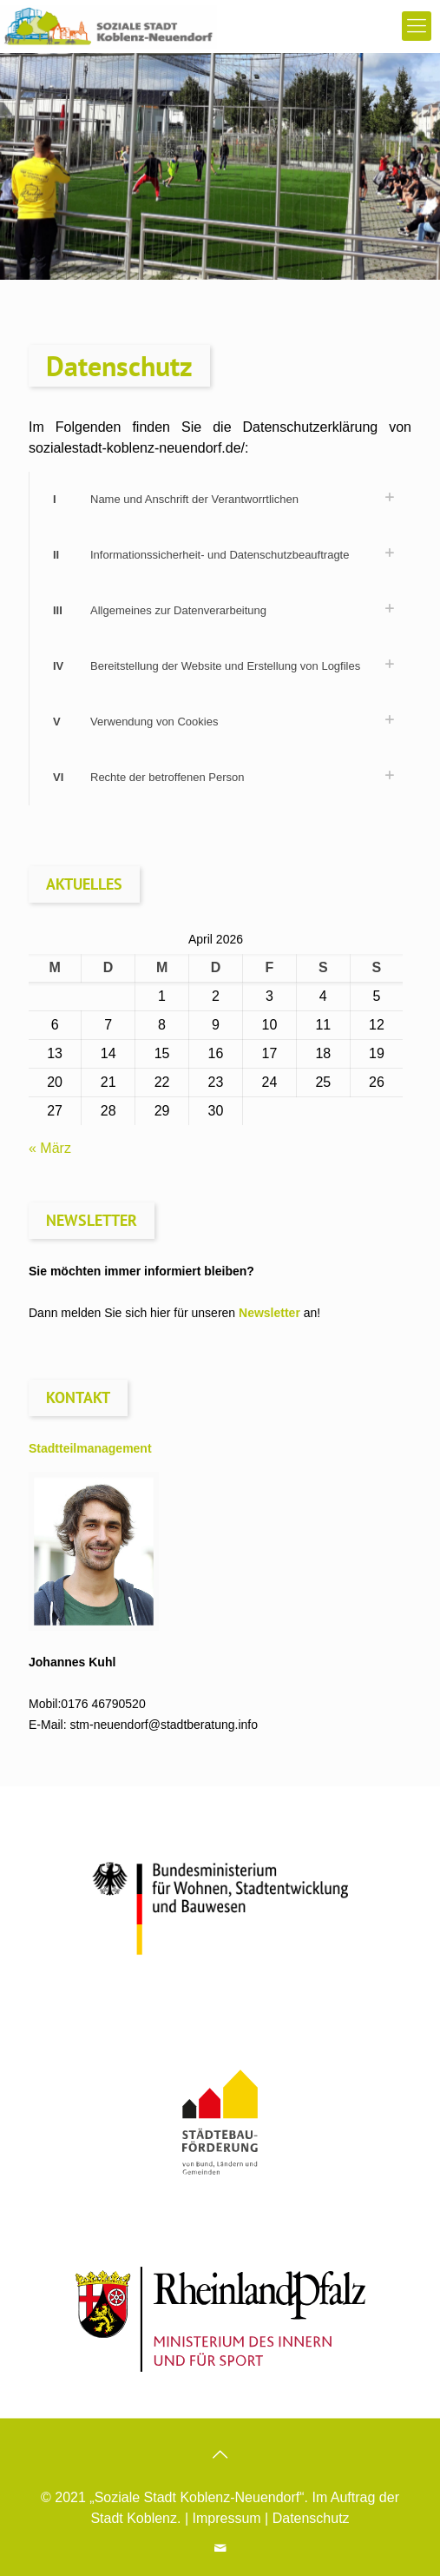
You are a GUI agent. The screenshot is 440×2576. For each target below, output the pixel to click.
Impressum (227, 2518)
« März (50, 1148)
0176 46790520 (103, 1704)
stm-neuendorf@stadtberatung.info (163, 1725)
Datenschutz (311, 2518)
